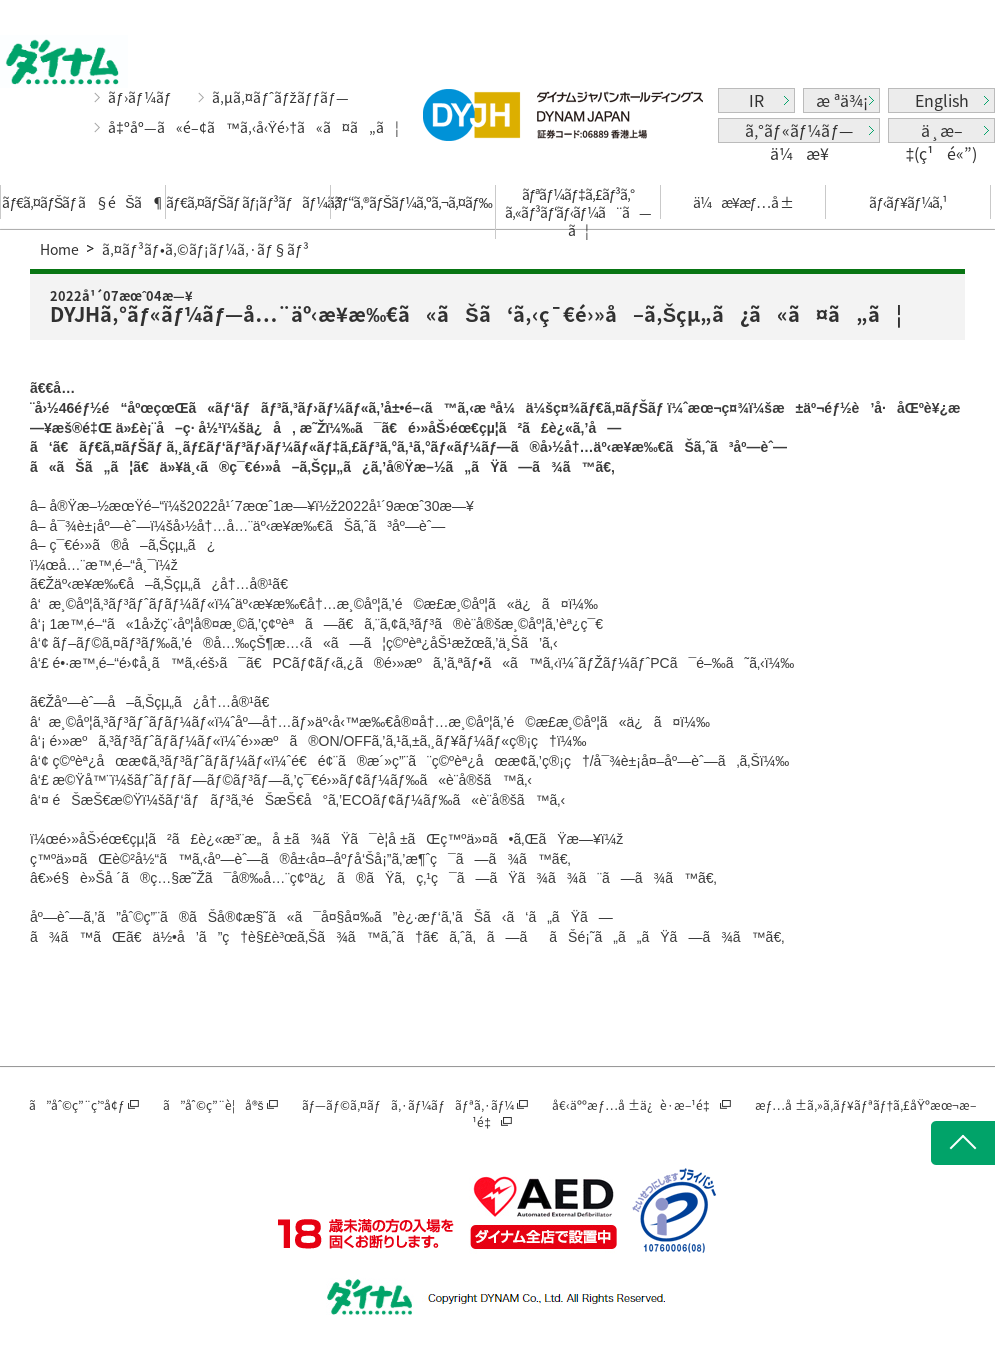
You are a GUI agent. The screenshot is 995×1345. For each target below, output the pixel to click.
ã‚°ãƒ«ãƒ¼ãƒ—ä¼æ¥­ (799, 130)
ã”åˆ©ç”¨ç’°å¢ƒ (77, 1105)
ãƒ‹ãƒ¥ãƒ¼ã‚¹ (907, 202)
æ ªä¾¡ (842, 100)
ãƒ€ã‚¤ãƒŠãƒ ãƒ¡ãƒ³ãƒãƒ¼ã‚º (248, 202)
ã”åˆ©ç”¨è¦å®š (213, 1105)
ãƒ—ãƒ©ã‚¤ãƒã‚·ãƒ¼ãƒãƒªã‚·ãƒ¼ (408, 1105)
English (942, 100)
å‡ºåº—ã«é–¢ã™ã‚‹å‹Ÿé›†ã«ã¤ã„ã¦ (253, 127)
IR (756, 100)
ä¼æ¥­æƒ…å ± (743, 202)
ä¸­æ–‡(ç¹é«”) (942, 130)
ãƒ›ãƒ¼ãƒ (141, 97)
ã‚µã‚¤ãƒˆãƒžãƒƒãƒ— (280, 97)
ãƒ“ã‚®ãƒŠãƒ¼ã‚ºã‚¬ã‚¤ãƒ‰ (412, 202)
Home (59, 249)
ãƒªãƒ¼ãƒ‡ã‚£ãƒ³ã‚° (578, 212)
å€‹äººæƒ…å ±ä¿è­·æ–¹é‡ (634, 1105)
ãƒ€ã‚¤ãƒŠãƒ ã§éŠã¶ (82, 202)
